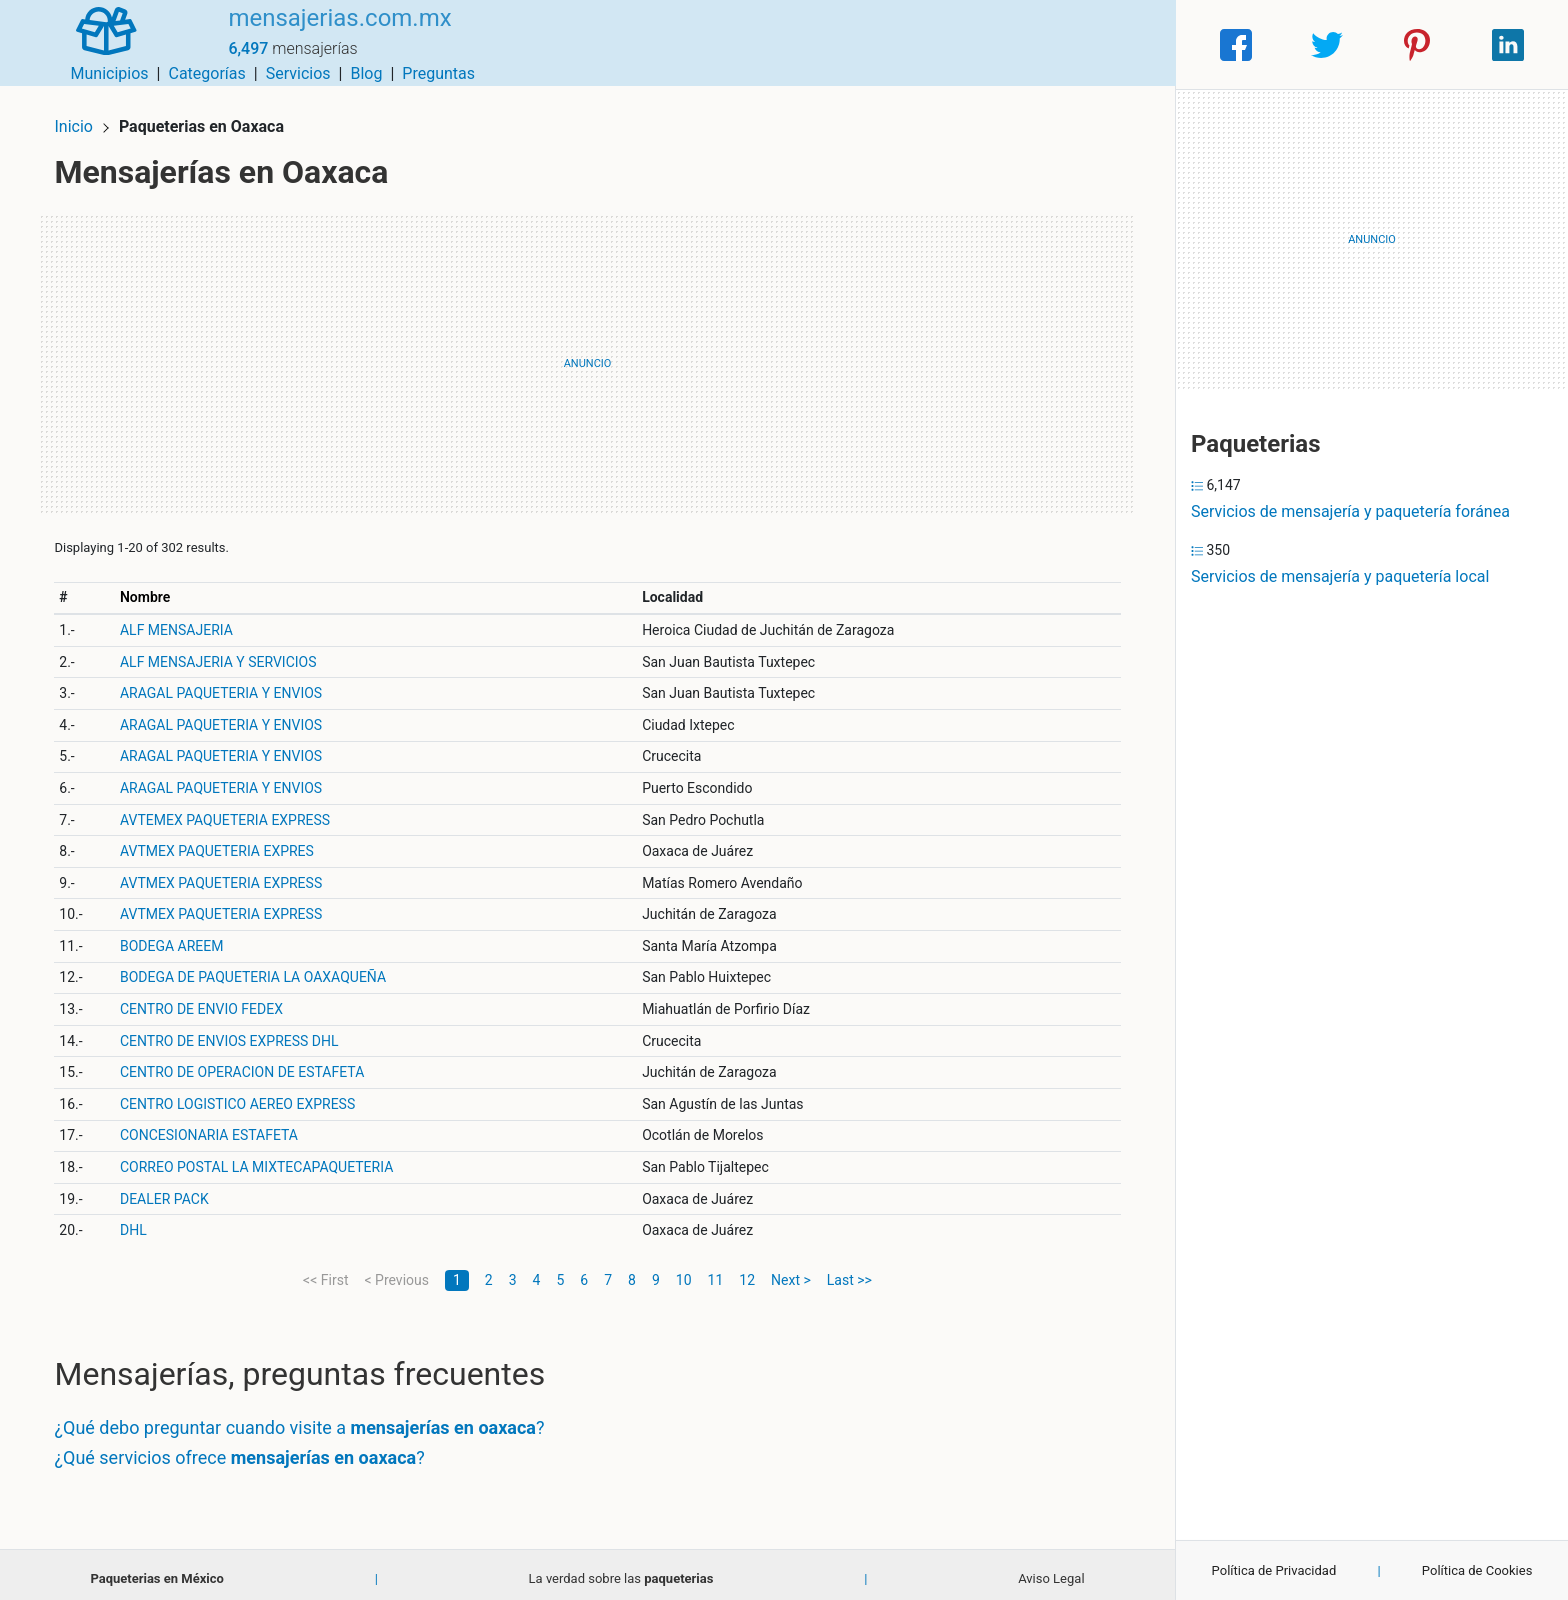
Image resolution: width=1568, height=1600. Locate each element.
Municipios (795, 44)
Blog (1051, 44)
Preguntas (1123, 44)
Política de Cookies (1477, 1570)
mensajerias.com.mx (322, 33)
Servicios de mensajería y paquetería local (1340, 576)
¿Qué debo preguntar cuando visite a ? (308, 1419)
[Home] (97, 43)
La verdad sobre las (621, 1569)
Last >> (849, 1271)
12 (747, 1271)
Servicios (983, 44)
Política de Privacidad (1274, 1570)
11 (716, 1271)
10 (684, 1271)
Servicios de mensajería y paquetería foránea (1350, 511)
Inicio (82, 117)
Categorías (891, 44)
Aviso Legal (1051, 1569)
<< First (325, 1271)
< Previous (396, 1271)
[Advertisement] (587, 355)
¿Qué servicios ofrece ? (248, 1448)
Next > (791, 1271)
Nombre (153, 588)
